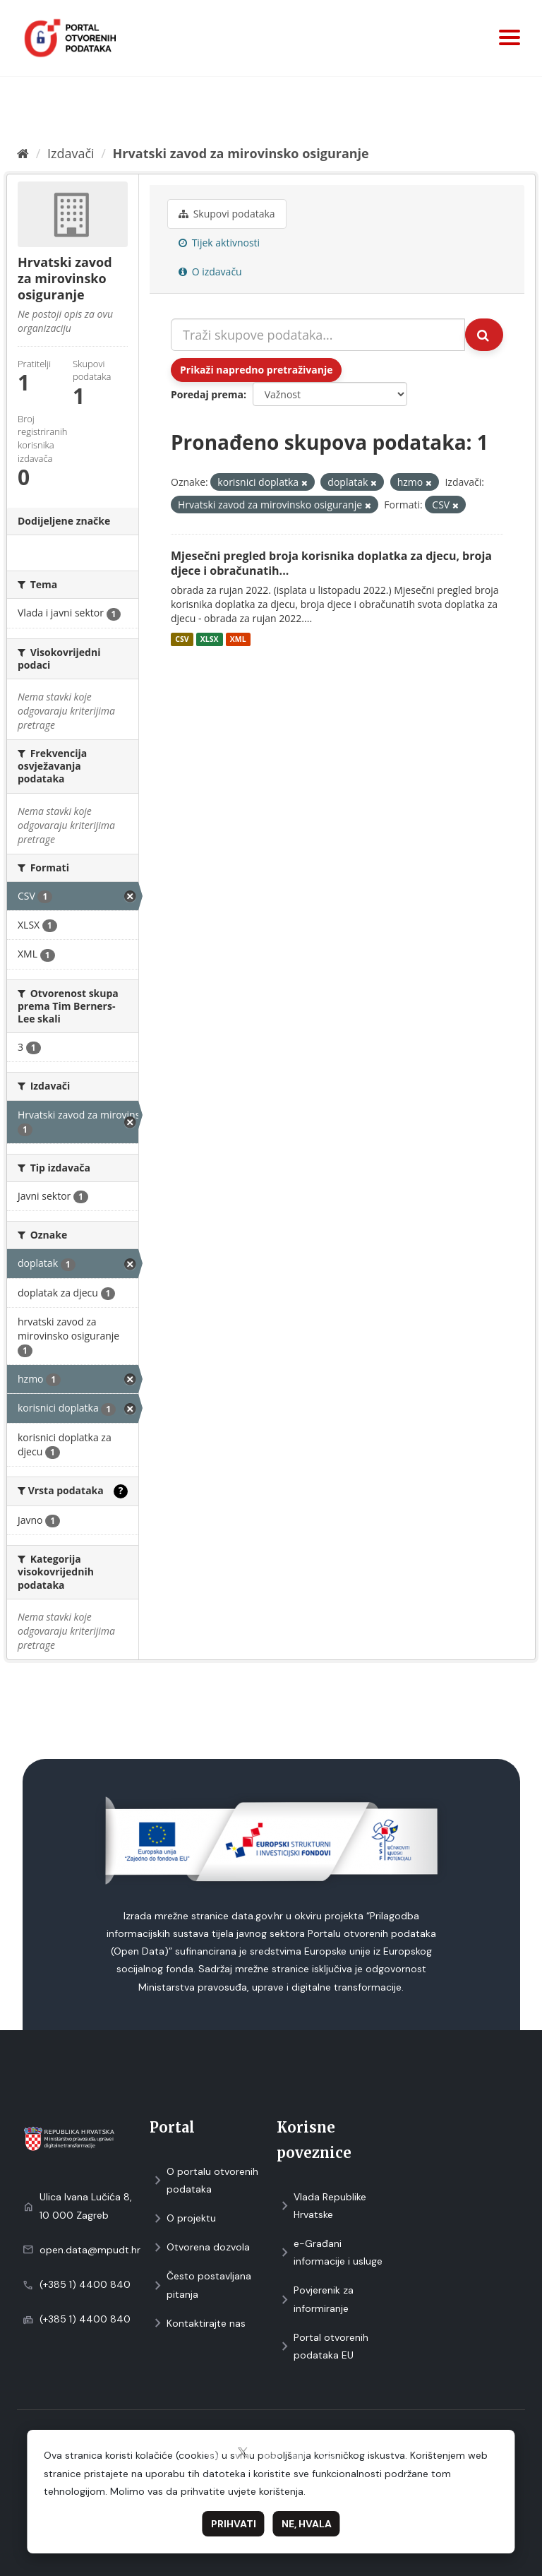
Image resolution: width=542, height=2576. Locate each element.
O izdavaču (210, 271)
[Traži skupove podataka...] (318, 334)
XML (238, 639)
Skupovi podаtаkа (227, 213)
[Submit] (484, 334)
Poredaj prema (207, 394)
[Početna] (23, 153)
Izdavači (71, 153)
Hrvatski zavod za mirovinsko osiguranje (241, 153)
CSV (181, 639)
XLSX (209, 639)
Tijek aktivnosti (219, 242)
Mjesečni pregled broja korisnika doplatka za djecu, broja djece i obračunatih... (331, 563)
